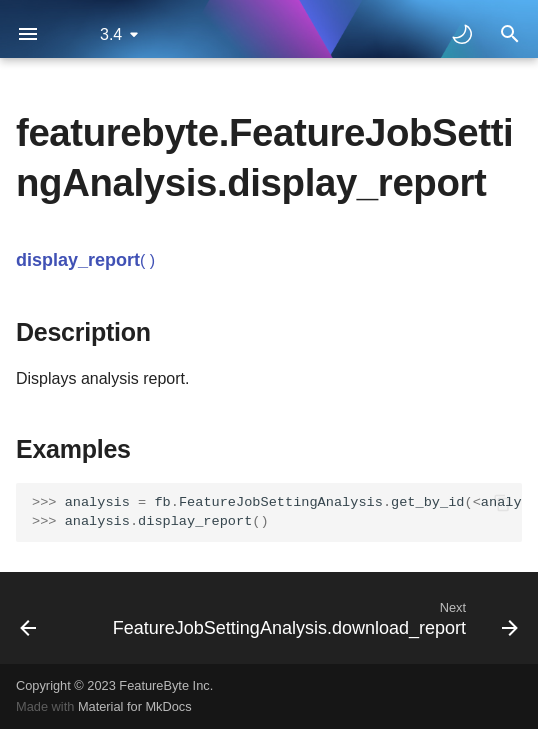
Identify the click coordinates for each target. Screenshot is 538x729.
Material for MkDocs (135, 706)
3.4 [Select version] (111, 34)
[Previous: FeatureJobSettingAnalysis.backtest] (28, 618)
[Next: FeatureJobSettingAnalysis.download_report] (313, 618)
